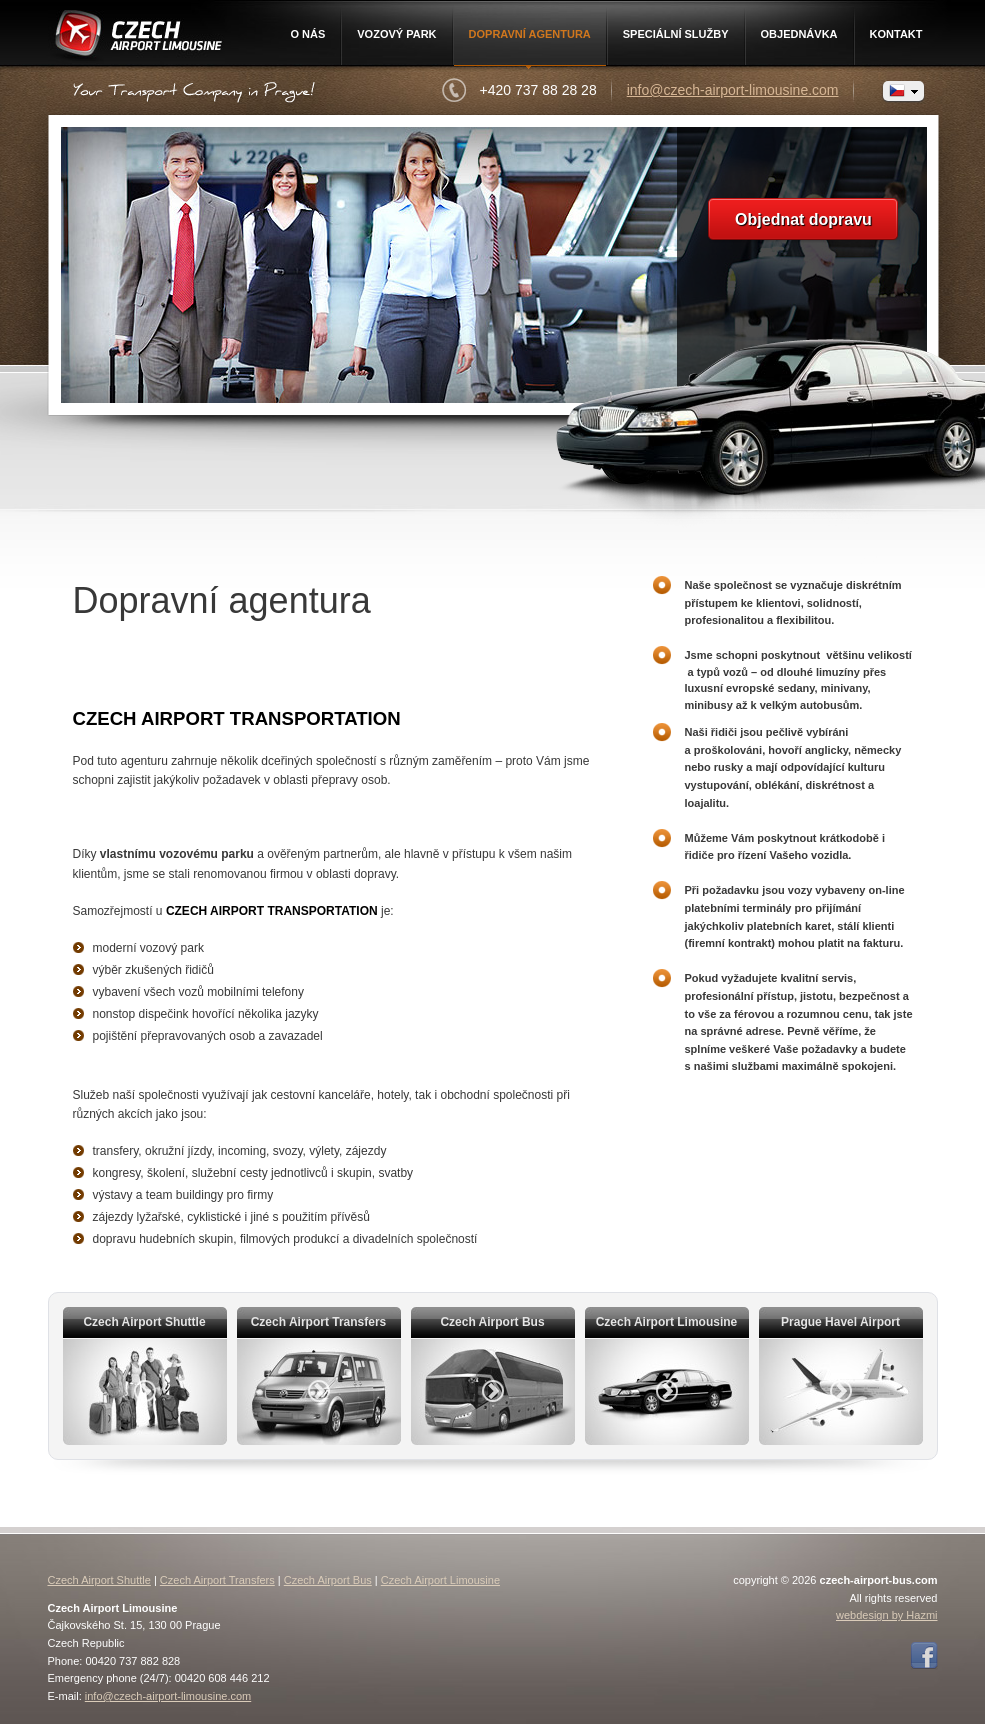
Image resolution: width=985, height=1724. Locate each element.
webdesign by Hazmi (887, 1615)
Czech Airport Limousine (136, 37)
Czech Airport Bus (328, 1580)
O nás (307, 34)
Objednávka (799, 34)
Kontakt (896, 34)
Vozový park (396, 34)
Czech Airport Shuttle (99, 1580)
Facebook (924, 1656)
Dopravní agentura (530, 34)
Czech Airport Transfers (217, 1580)
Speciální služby (676, 34)
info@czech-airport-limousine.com (733, 90)
